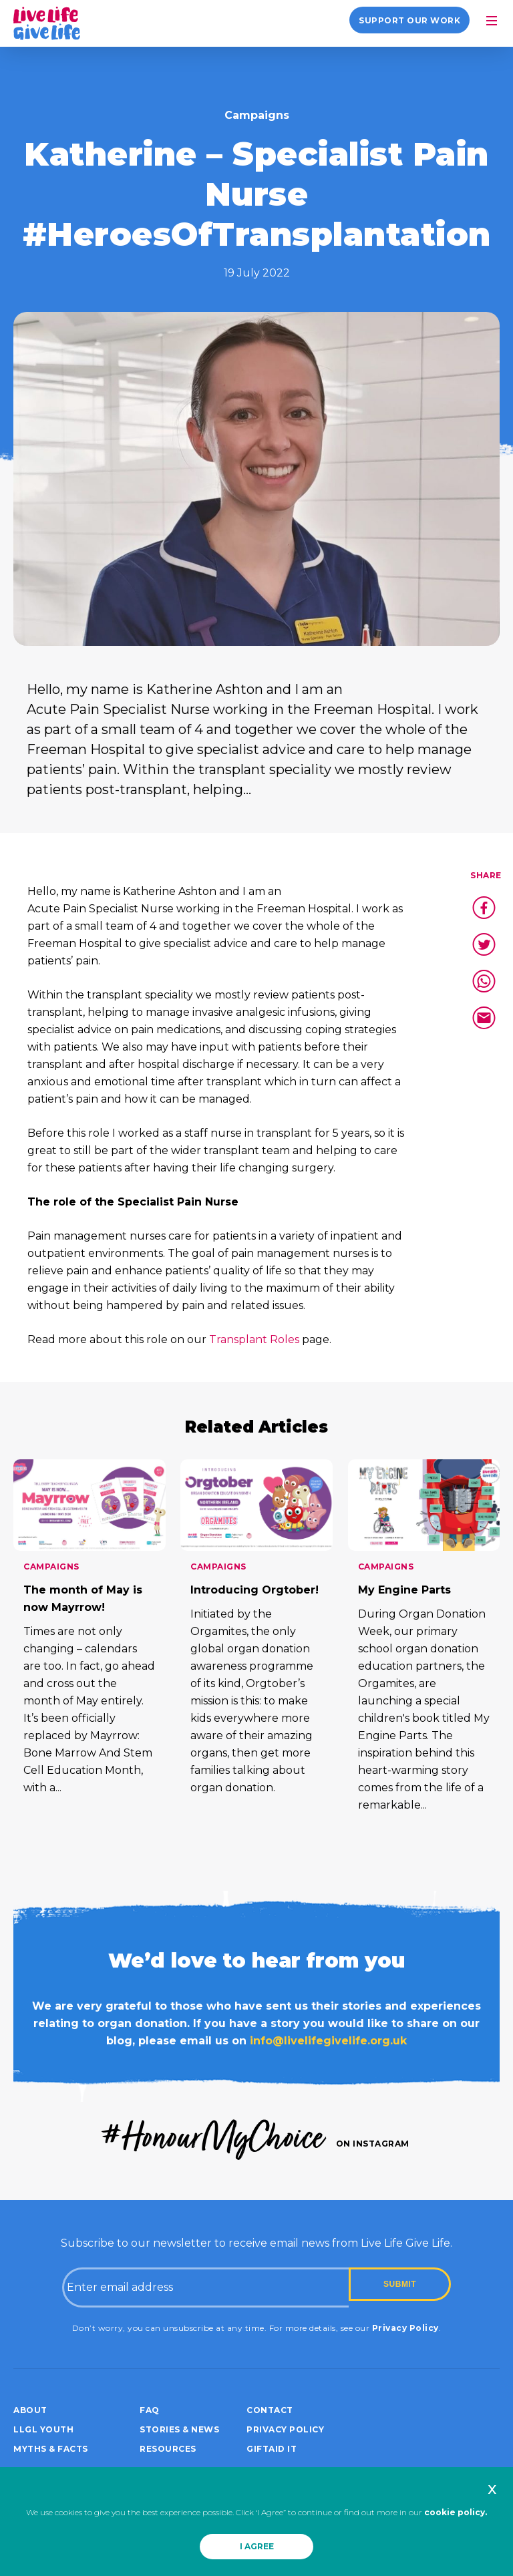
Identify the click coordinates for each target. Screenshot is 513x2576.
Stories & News (179, 2429)
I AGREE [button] (257, 2546)
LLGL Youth (43, 2429)
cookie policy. (455, 2512)
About (30, 2410)
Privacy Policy (405, 2328)
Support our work (409, 20)
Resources (168, 2449)
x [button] (492, 2488)
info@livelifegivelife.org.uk (328, 2040)
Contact (269, 2410)
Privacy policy (285, 2429)
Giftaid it (271, 2449)
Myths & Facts (50, 2449)
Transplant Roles (254, 1339)
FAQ (150, 2410)
